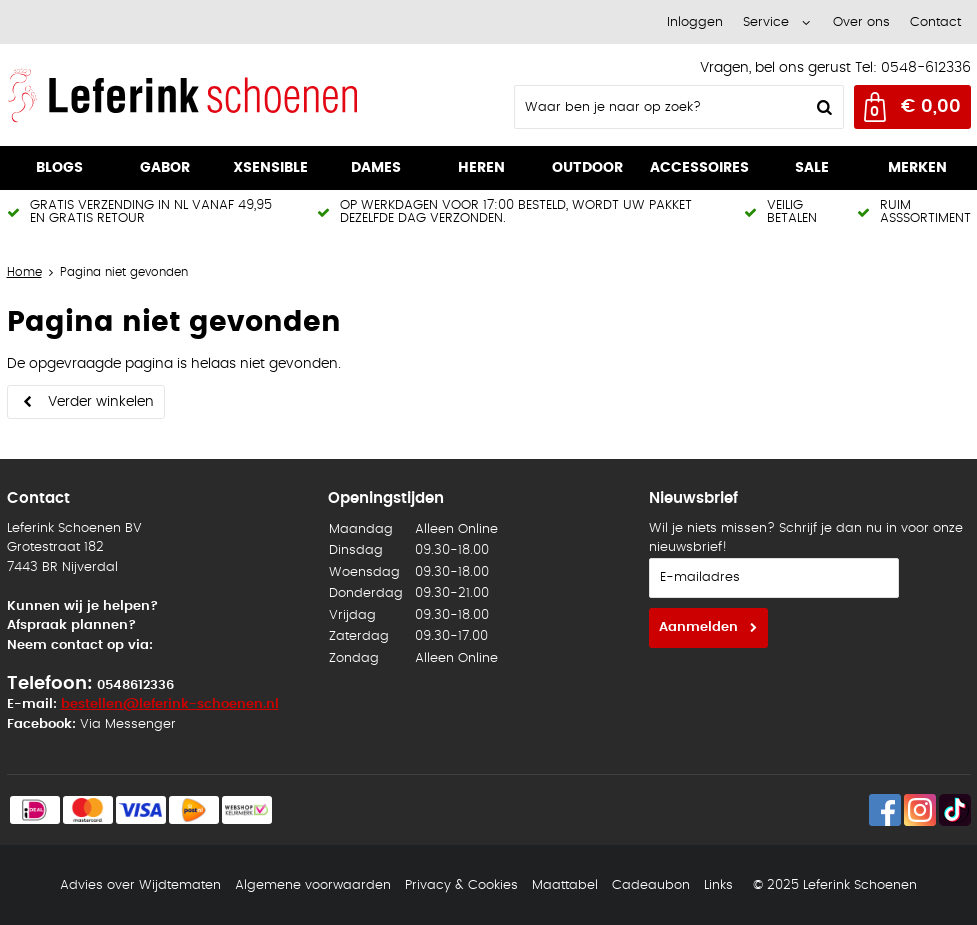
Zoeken (823, 107)
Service (766, 22)
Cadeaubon (651, 885)
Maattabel (565, 885)
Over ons (861, 22)
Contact (935, 22)
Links (718, 885)
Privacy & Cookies (461, 885)
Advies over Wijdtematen (140, 885)
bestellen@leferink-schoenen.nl (170, 704)
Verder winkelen (101, 402)
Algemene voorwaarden (313, 885)
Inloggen (695, 22)
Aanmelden (698, 627)
